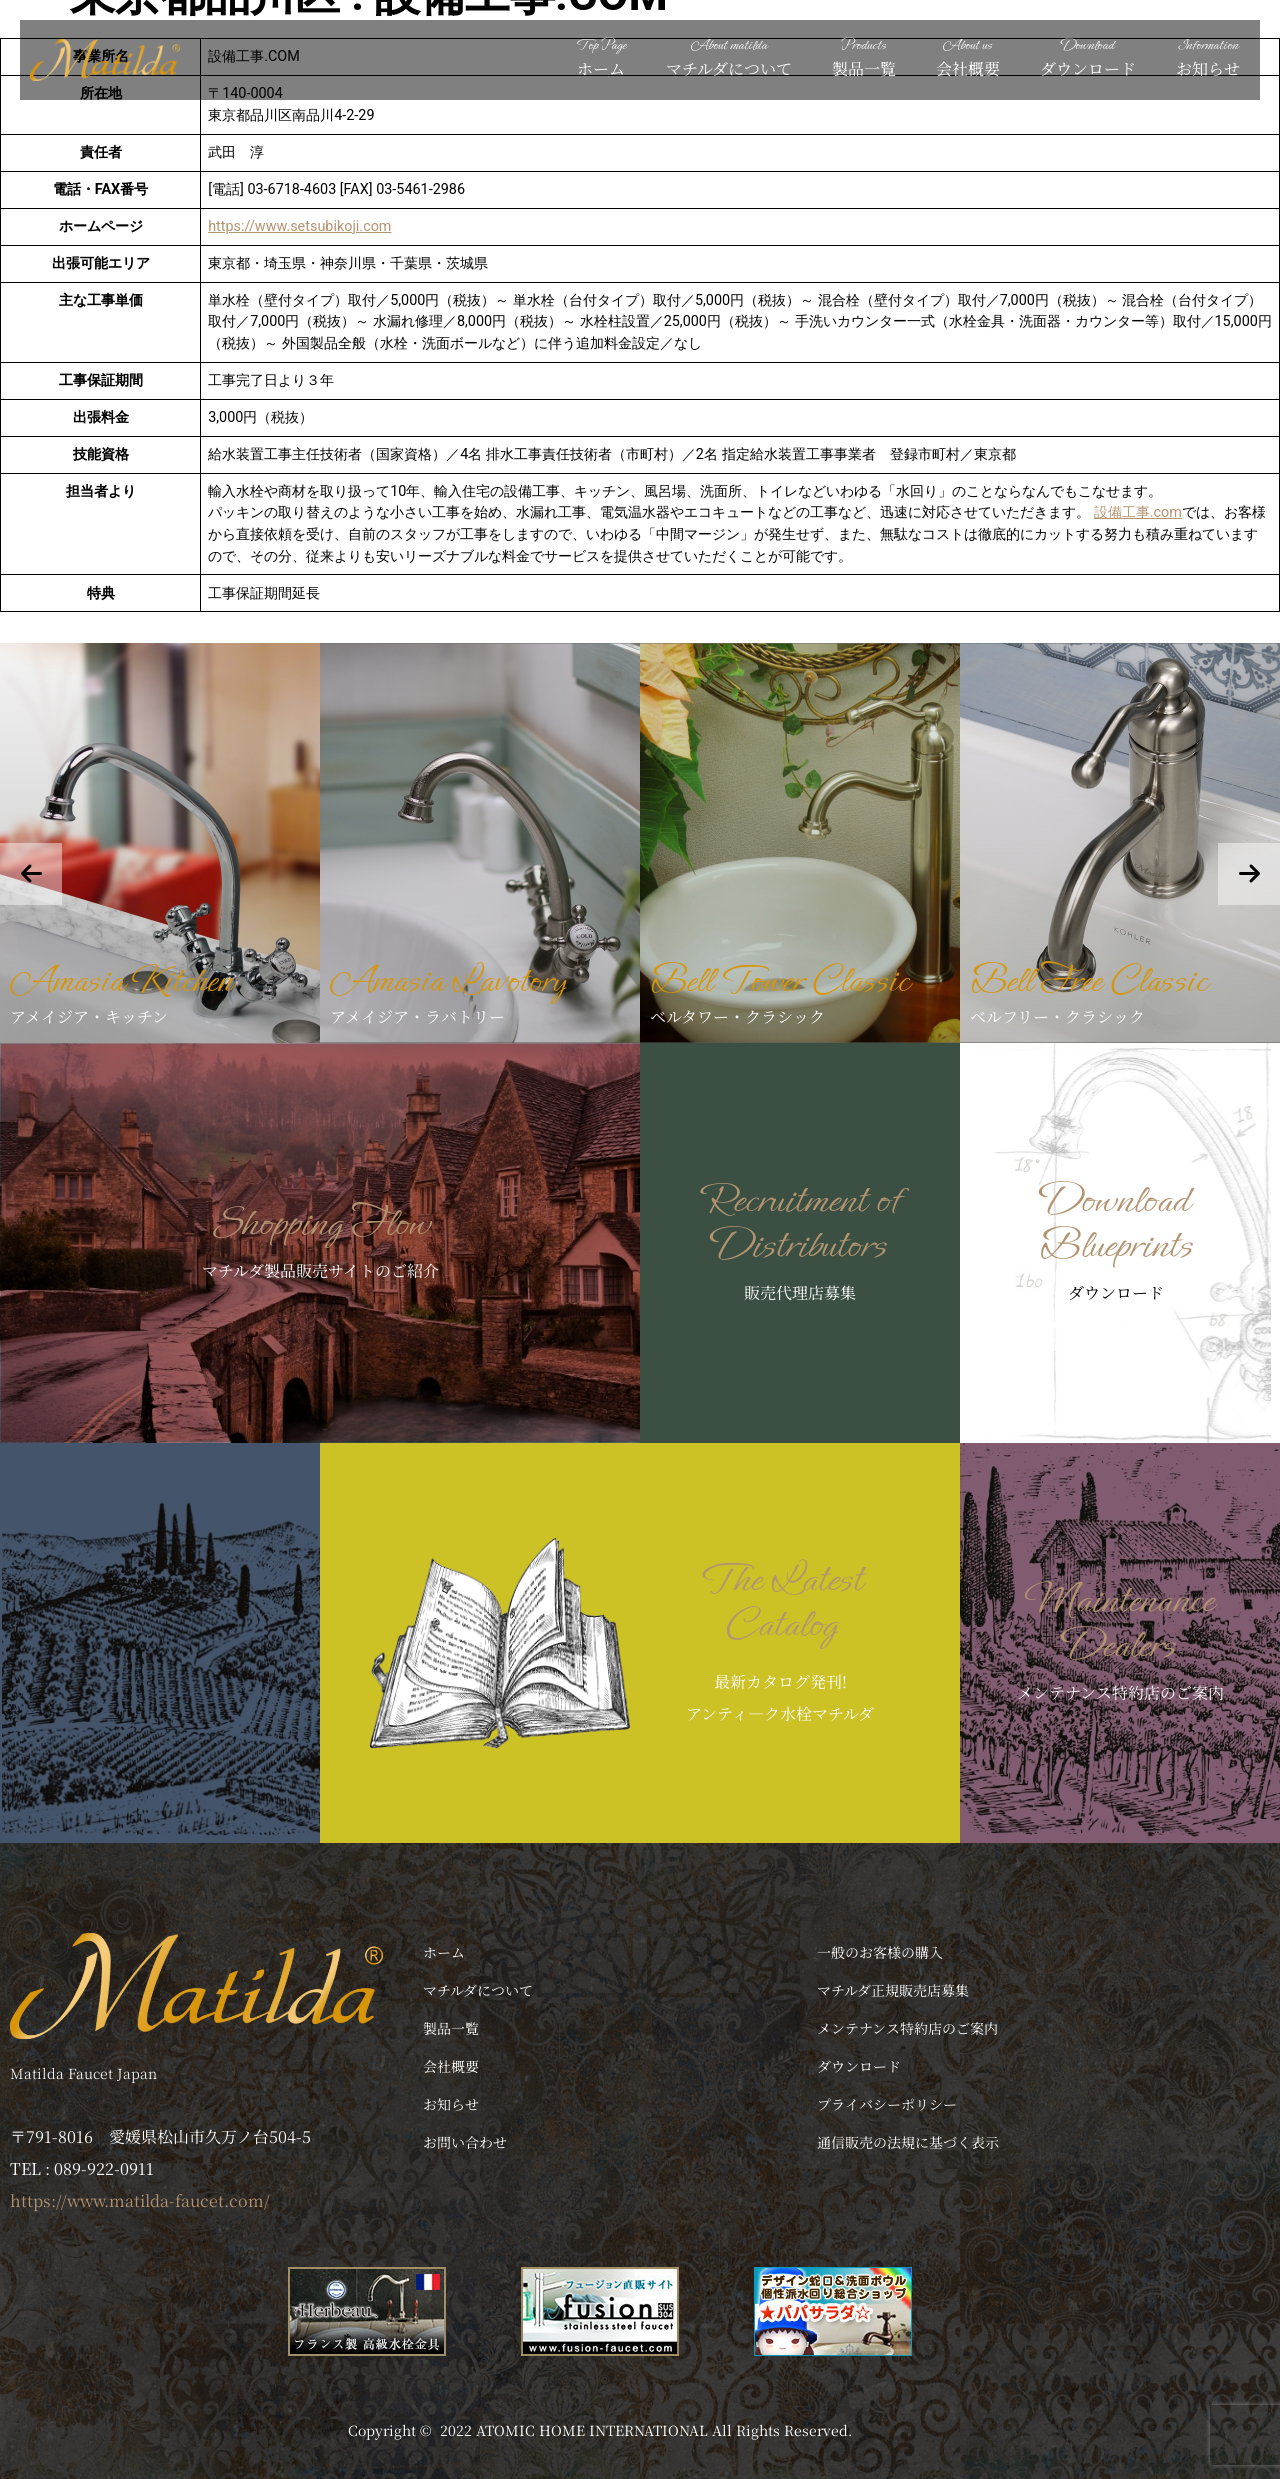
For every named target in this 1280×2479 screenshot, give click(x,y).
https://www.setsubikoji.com (299, 226)
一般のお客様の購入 (880, 1952)
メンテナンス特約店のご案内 (907, 2028)
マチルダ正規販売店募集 (893, 1990)
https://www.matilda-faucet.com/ (140, 2200)
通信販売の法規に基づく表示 (908, 2142)
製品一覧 (864, 56)
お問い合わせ (465, 2142)
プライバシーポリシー (887, 2104)
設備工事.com (1138, 512)
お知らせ (1208, 56)
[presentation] (31, 874)
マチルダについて (729, 56)
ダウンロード (1088, 56)
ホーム (601, 56)
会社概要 (968, 56)
